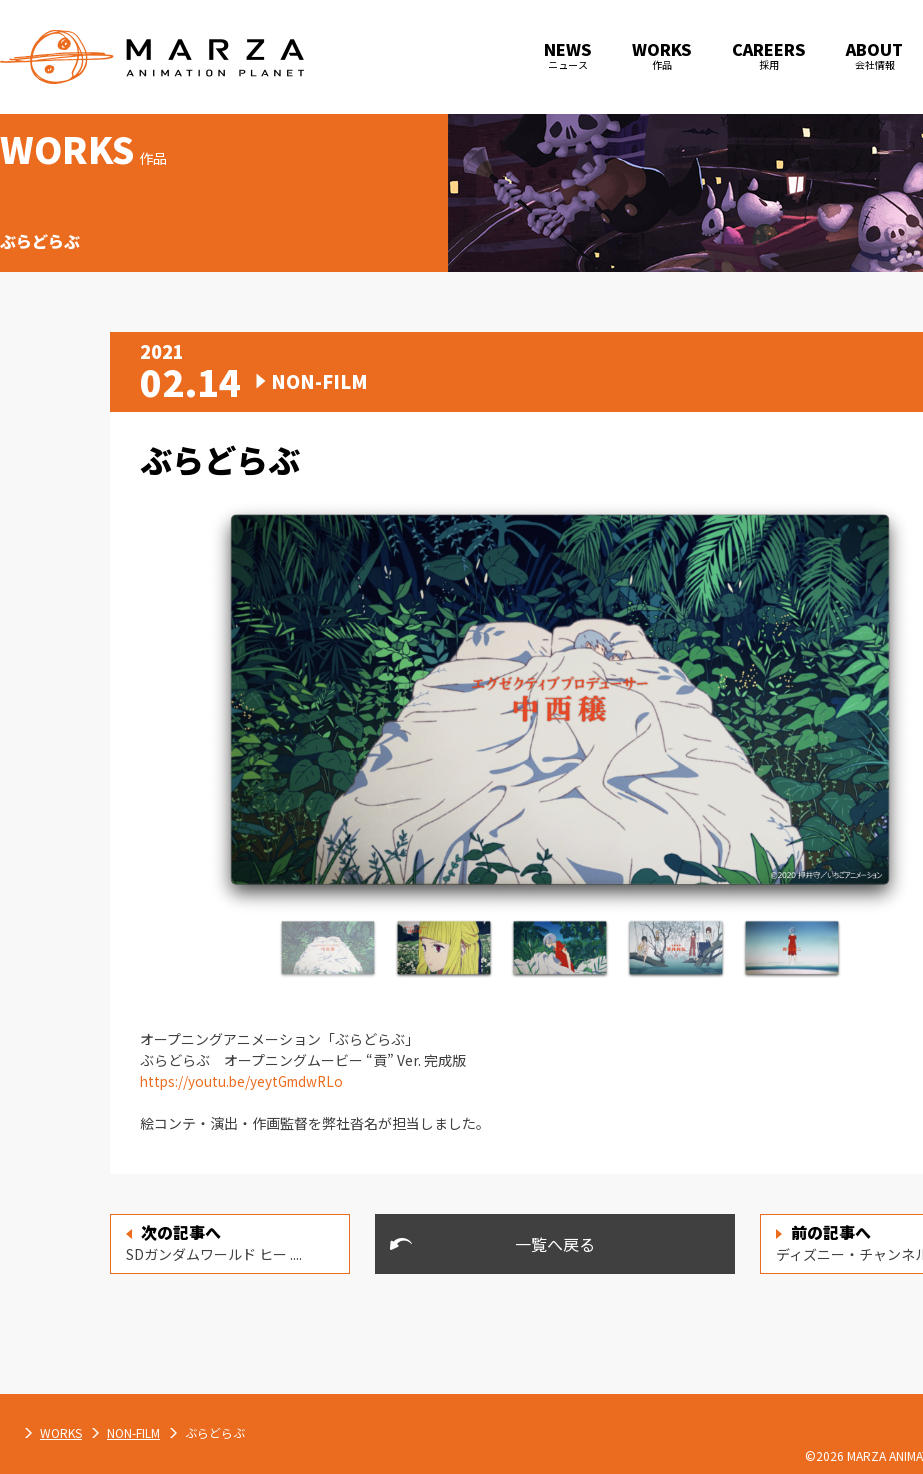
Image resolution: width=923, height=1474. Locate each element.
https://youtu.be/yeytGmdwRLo (245, 1081)
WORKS (271, 1432)
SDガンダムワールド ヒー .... (214, 1242)
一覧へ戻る (555, 1244)
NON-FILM (343, 1432)
